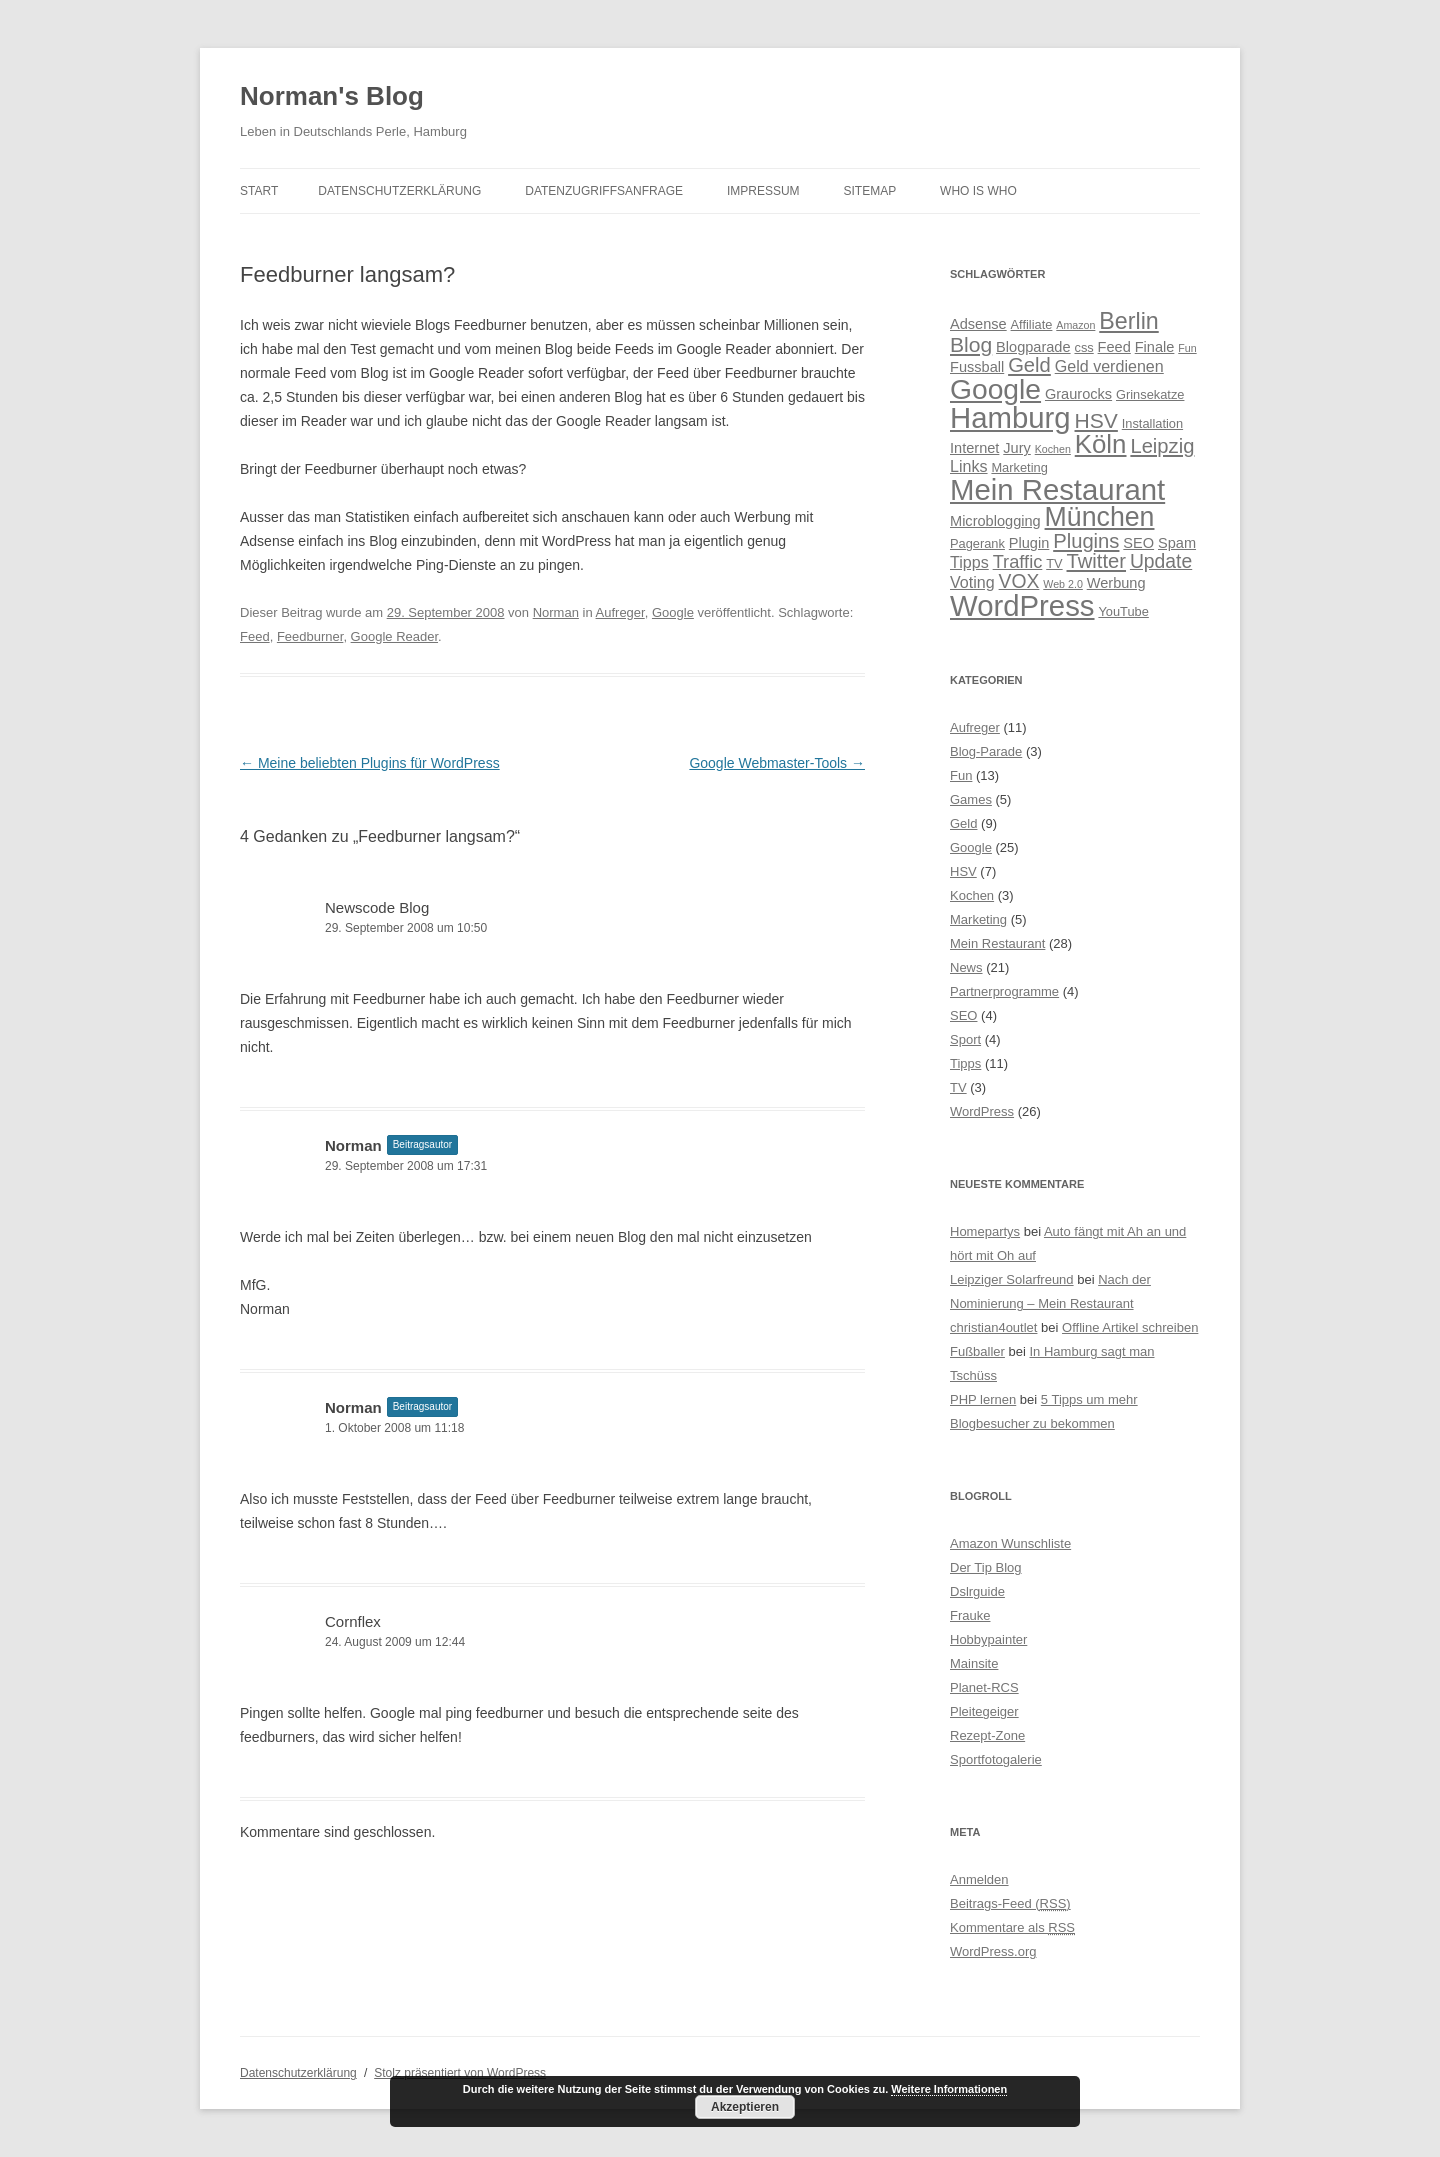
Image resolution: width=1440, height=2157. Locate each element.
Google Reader (394, 636)
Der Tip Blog (986, 1567)
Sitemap (870, 191)
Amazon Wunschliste (1010, 1543)
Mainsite (974, 1663)
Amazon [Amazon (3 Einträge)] (1075, 325)
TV (958, 1087)
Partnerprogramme (1004, 991)
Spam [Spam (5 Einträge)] (1177, 543)
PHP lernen (983, 1399)
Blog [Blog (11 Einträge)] (971, 344)
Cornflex (353, 1621)
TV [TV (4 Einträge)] (1054, 563)
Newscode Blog (377, 907)
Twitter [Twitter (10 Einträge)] (1097, 561)
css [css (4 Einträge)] (1083, 347)
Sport (965, 1039)
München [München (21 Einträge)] (1100, 517)
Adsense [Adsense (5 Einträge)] (978, 324)
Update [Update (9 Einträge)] (1161, 561)
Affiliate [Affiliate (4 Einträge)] (1032, 324)
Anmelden (979, 1879)
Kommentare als (1012, 1927)
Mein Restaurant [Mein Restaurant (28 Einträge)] (1057, 489)
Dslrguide (977, 1591)
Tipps (965, 1063)
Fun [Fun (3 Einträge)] (1187, 348)
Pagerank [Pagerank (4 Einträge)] (977, 543)
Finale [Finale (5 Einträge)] (1155, 347)
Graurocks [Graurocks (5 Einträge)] (1078, 394)
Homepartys (985, 1231)
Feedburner (310, 636)
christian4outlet (993, 1327)
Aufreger (620, 612)
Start (259, 191)
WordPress (982, 1111)
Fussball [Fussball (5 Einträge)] (977, 367)
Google (673, 612)
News (966, 967)
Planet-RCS (984, 1687)
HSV (963, 871)
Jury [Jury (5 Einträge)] (1017, 448)
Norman (556, 612)
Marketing (978, 919)
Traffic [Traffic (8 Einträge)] (1018, 561)
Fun (961, 775)
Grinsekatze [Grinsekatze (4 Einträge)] (1150, 394)
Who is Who (978, 191)
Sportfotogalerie (996, 1759)
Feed (255, 636)
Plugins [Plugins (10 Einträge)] (1086, 541)
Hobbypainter (988, 1639)
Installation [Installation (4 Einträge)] (1152, 423)
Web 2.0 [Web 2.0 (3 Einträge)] (1063, 584)
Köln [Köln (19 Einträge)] (1101, 444)
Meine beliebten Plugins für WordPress (370, 763)
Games (971, 799)
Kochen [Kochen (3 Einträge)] (1053, 449)
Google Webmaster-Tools (777, 763)
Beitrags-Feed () (1010, 1903)
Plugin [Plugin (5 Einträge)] (1029, 543)
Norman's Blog (332, 96)
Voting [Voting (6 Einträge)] (972, 582)
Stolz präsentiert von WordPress (460, 2073)
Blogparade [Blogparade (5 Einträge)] (1033, 347)
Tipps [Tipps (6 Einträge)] (969, 562)
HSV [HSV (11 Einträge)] (1096, 420)
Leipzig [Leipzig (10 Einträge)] (1162, 446)
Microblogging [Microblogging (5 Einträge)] (995, 521)
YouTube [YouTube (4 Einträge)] (1123, 611)
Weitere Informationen (949, 2089)
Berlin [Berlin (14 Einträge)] (1128, 321)
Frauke (970, 1615)
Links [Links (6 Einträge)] (969, 466)
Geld (963, 823)
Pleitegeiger (984, 1711)
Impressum (763, 191)
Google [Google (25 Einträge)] (995, 389)
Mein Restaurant (997, 943)
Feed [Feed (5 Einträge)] (1114, 347)
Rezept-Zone (987, 1735)
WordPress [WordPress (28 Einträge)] (1022, 605)
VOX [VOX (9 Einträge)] (1019, 581)
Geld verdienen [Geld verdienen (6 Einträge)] (1109, 366)
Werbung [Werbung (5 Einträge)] (1116, 583)
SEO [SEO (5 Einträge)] (1138, 543)
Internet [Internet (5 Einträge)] (974, 448)
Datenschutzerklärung (399, 191)
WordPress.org (993, 1951)
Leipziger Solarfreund (1012, 1279)
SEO (963, 1015)
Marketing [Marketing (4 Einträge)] (1019, 467)
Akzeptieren (745, 2107)
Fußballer (977, 1351)
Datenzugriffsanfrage (604, 191)
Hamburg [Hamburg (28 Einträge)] (1010, 417)
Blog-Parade (986, 751)
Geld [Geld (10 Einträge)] (1029, 365)
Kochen (972, 895)
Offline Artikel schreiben (1130, 1327)
